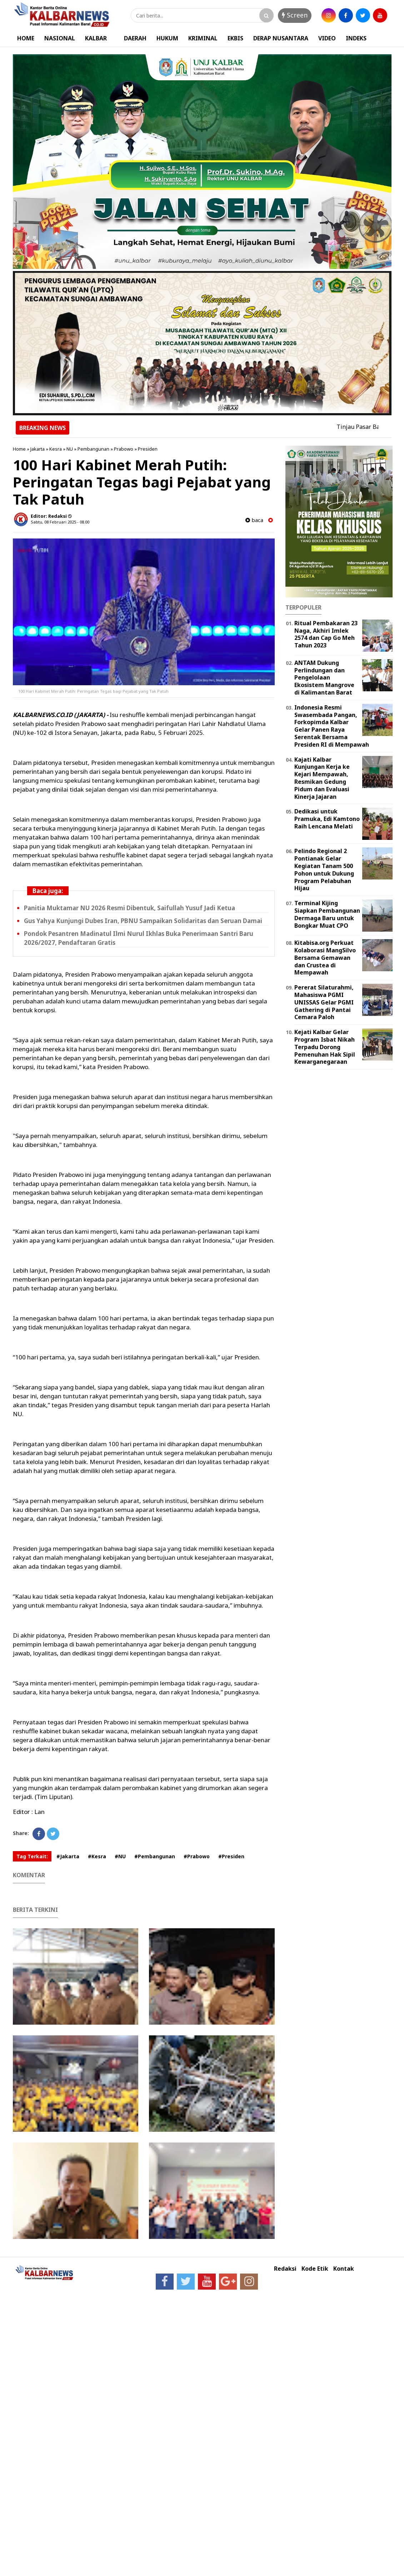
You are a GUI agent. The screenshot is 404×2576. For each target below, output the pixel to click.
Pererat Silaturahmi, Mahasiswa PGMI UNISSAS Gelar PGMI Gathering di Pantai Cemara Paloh (324, 1002)
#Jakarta (67, 1856)
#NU (120, 1856)
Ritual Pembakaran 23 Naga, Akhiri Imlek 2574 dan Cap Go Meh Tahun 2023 (326, 634)
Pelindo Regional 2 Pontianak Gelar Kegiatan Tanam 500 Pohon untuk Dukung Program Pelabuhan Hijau (324, 869)
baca (254, 520)
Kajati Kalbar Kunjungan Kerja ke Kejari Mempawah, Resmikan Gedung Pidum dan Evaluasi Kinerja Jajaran (322, 778)
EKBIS (235, 38)
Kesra (55, 449)
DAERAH (135, 38)
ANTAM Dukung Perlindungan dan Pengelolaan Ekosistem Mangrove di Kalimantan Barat (324, 677)
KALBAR (96, 38)
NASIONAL (59, 38)
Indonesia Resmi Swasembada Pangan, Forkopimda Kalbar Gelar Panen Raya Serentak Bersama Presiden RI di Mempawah (331, 725)
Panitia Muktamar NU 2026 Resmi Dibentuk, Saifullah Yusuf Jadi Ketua (129, 908)
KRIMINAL (203, 38)
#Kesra (97, 1856)
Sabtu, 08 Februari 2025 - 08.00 (60, 522)
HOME (25, 38)
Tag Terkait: (32, 1856)
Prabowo (123, 449)
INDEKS (356, 38)
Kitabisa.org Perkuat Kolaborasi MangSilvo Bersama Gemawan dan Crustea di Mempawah (325, 957)
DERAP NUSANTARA (280, 38)
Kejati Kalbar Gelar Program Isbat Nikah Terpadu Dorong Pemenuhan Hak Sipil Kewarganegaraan (324, 1047)
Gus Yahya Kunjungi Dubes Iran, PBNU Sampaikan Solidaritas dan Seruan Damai (143, 921)
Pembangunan (93, 449)
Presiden (148, 449)
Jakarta (37, 449)
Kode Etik (314, 2268)
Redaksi (285, 2268)
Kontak (343, 2268)
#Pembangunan (154, 1856)
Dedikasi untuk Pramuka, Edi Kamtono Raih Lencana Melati (327, 818)
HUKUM (167, 38)
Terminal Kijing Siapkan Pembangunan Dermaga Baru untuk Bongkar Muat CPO (327, 914)
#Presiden (231, 1856)
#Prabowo (197, 1856)
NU (69, 449)
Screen (295, 15)
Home (19, 449)
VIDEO (327, 38)
